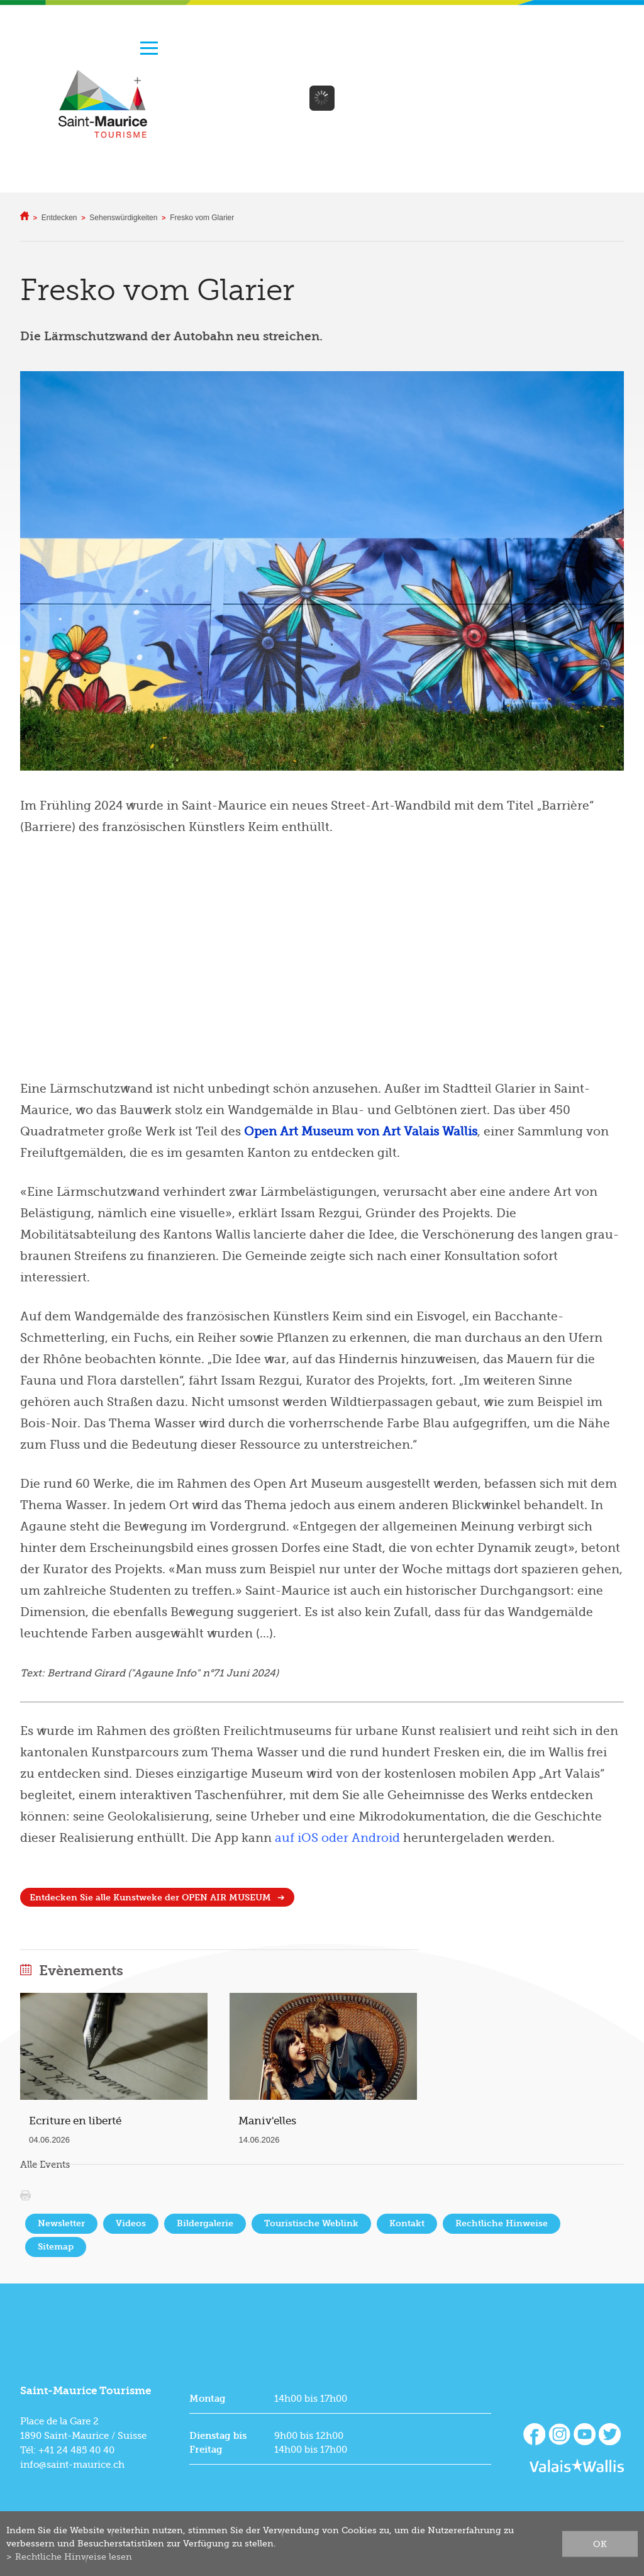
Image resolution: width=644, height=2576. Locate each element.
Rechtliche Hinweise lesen (73, 2556)
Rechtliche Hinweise (501, 2223)
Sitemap (56, 2246)
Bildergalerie (205, 2223)
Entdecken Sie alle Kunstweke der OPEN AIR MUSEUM (150, 1897)
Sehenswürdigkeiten (123, 217)
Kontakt (407, 2223)
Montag (207, 2398)
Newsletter (61, 2223)
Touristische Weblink (311, 2223)
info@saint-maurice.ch (72, 2464)
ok (600, 2543)
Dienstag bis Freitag (218, 2442)
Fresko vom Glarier (202, 217)
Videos (131, 2223)
